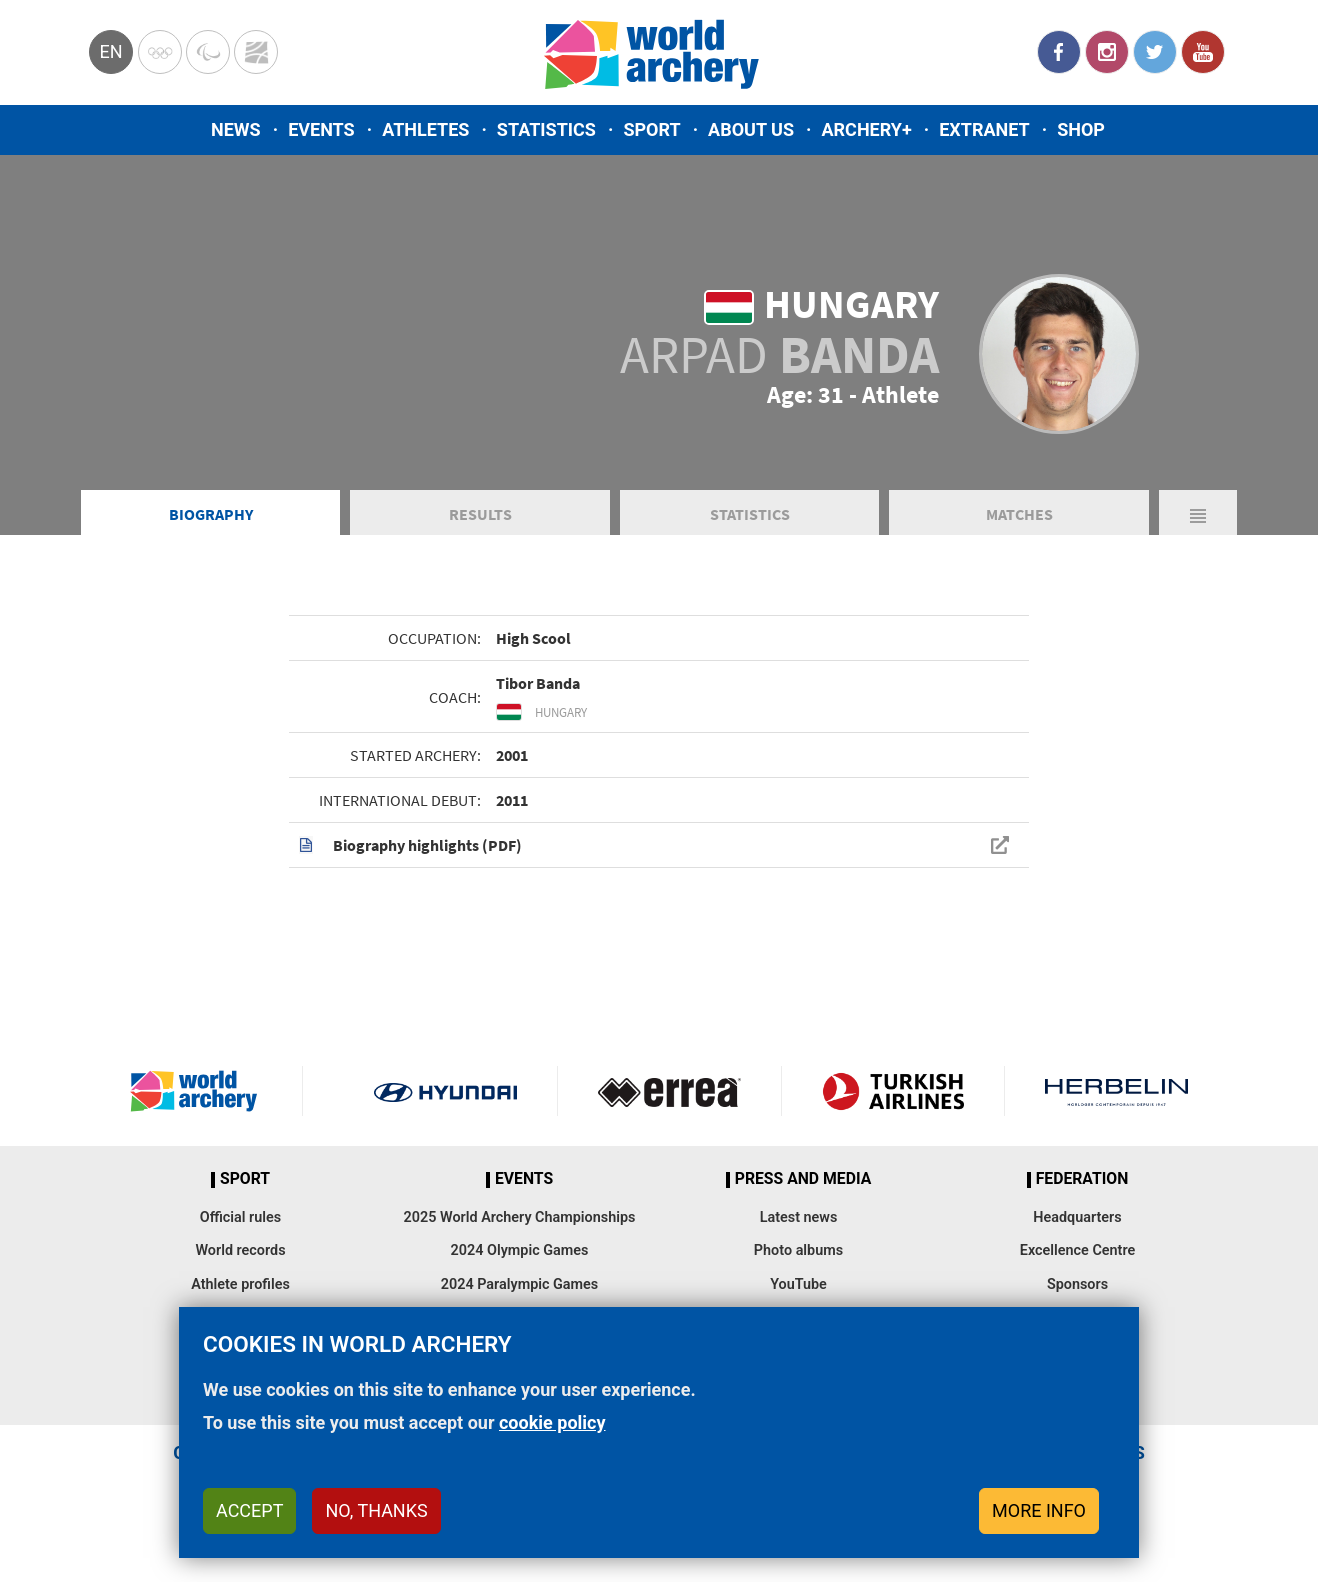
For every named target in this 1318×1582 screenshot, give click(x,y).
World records (240, 1250)
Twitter (1155, 52)
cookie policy (552, 1422)
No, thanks (376, 1510)
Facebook (1059, 52)
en (110, 51)
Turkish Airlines (893, 1091)
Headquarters (1077, 1217)
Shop (1081, 129)
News (236, 129)
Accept (249, 1510)
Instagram (1107, 52)
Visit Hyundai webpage (445, 1091)
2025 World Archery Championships (520, 1217)
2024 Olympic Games (520, 1250)
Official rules (240, 1217)
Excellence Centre (1077, 1250)
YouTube (1203, 52)
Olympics (160, 52)
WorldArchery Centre (256, 52)
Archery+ (866, 129)
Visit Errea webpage (669, 1091)
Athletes (425, 129)
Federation (1082, 1179)
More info (1039, 1510)
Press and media (803, 1179)
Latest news (799, 1217)
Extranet (984, 129)
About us (751, 129)
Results (480, 514)
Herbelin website (1116, 1091)
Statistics (546, 129)
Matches (1019, 514)
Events (321, 129)
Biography (211, 514)
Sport (651, 129)
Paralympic (208, 52)
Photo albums (798, 1250)
